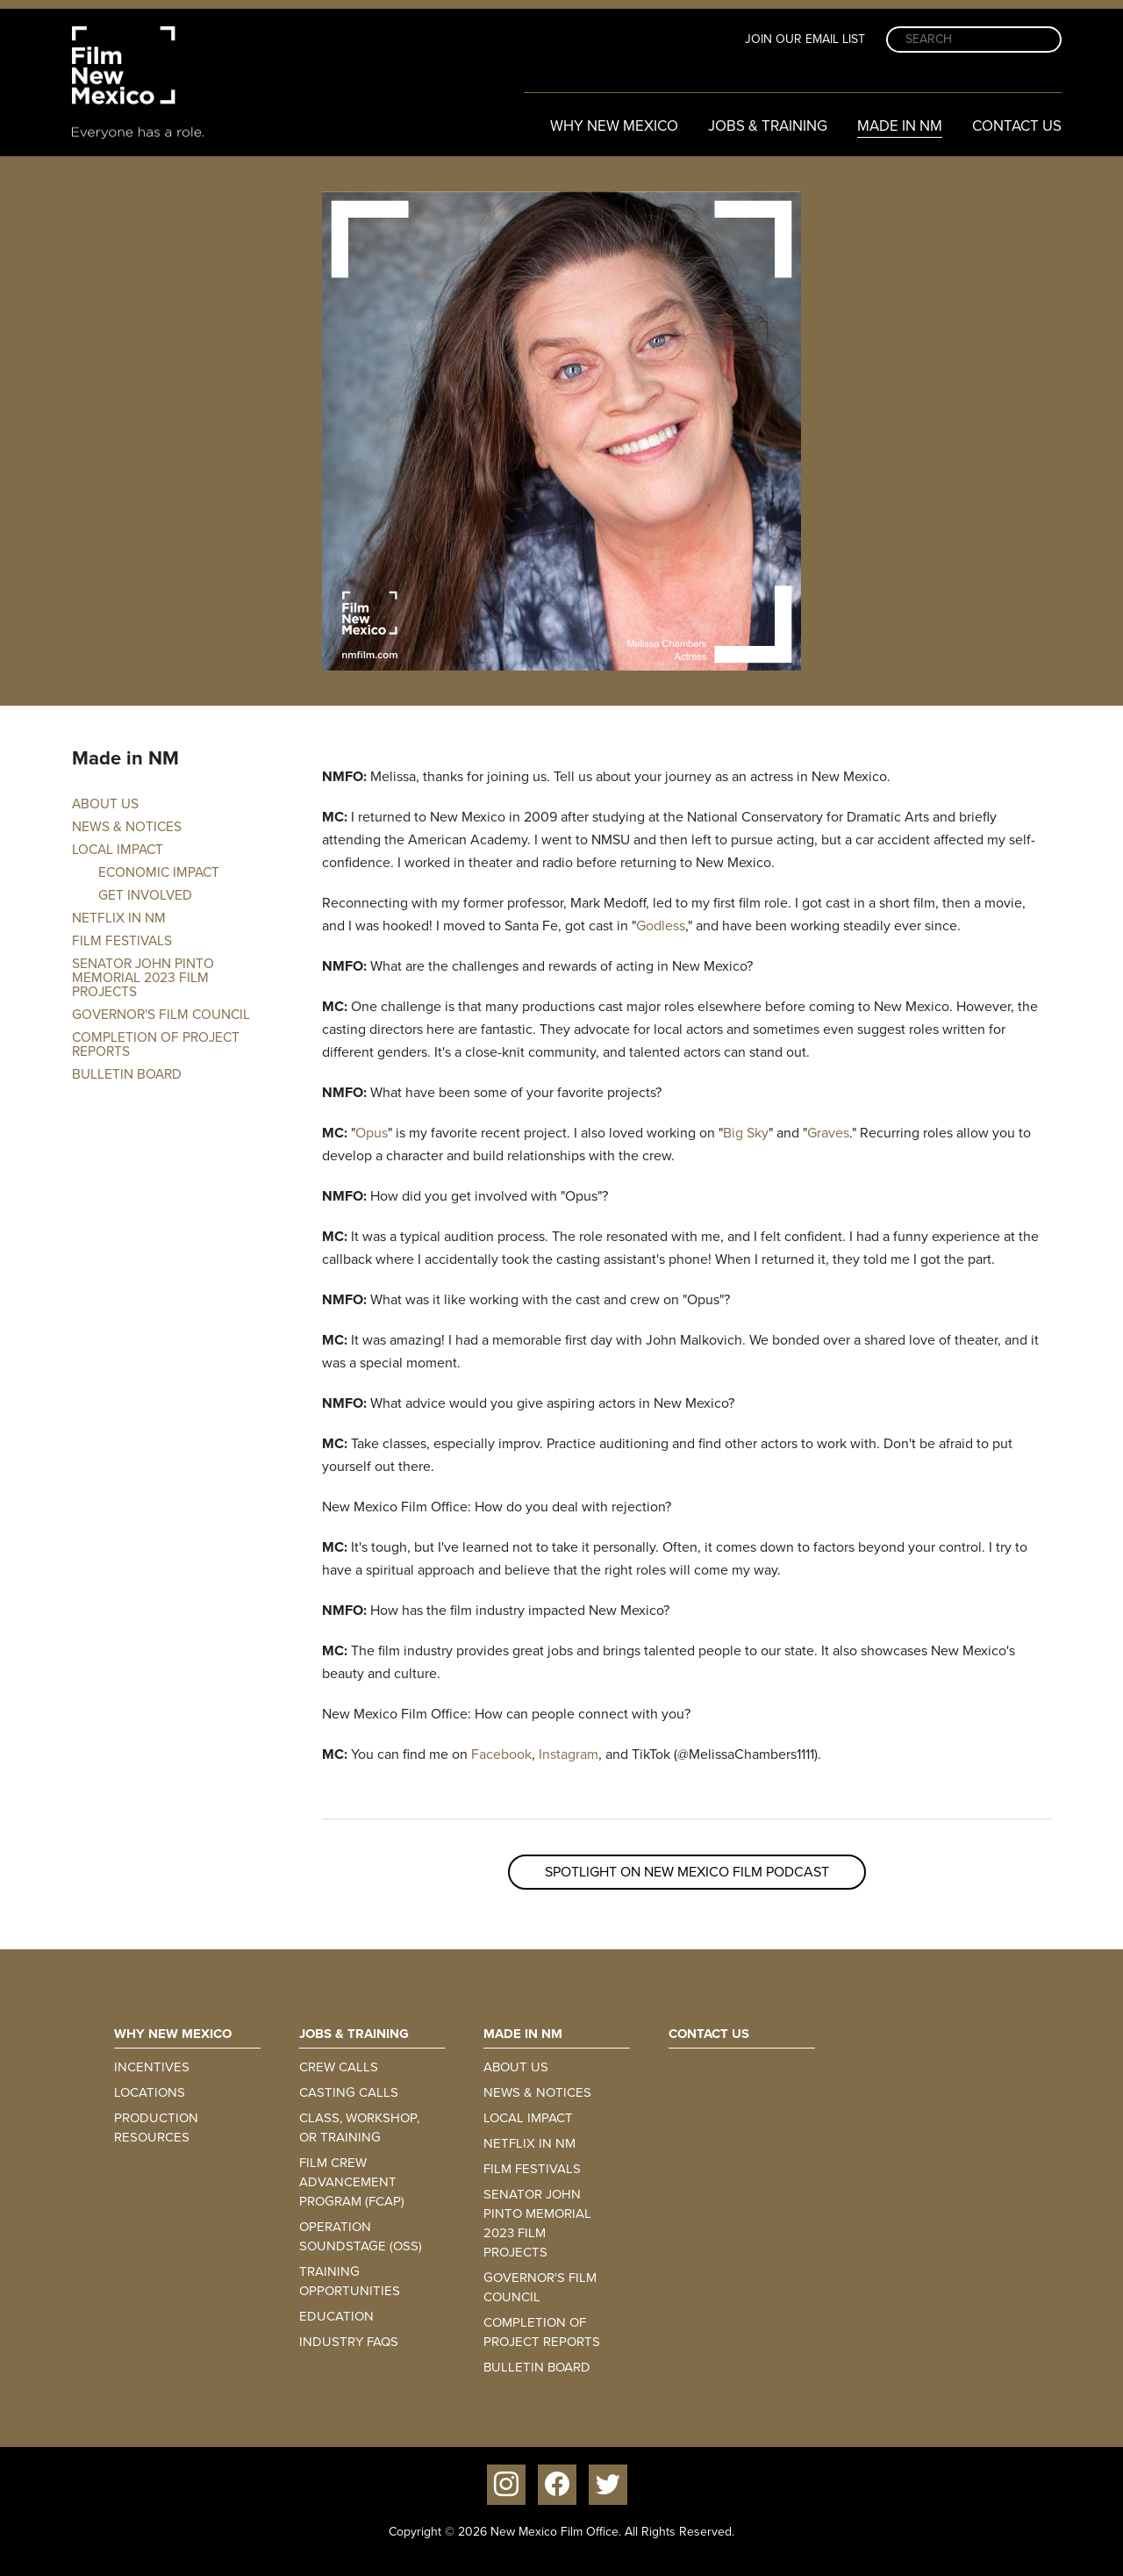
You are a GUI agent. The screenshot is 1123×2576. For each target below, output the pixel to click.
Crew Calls (338, 2067)
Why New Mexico (614, 126)
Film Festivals (122, 941)
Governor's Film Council (161, 1015)
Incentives (152, 2067)
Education (336, 2316)
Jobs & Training (767, 126)
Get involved (145, 895)
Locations (149, 2092)
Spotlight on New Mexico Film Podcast (687, 1872)
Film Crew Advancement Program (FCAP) (351, 2182)
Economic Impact (158, 872)
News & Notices (127, 827)
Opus (371, 1133)
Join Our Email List (805, 39)
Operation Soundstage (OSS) (360, 2236)
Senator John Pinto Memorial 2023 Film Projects (143, 978)
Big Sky (746, 1133)
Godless (660, 925)
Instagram (568, 1754)
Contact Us (1017, 126)
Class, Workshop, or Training (359, 2127)
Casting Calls (348, 2092)
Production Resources (156, 2127)
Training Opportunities (349, 2281)
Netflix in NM (119, 918)
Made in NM (899, 126)
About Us (105, 804)
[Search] (974, 39)
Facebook (501, 1754)
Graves (828, 1133)
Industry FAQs (348, 2341)
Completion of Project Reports (156, 1044)
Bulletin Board (127, 1074)
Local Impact (117, 850)
